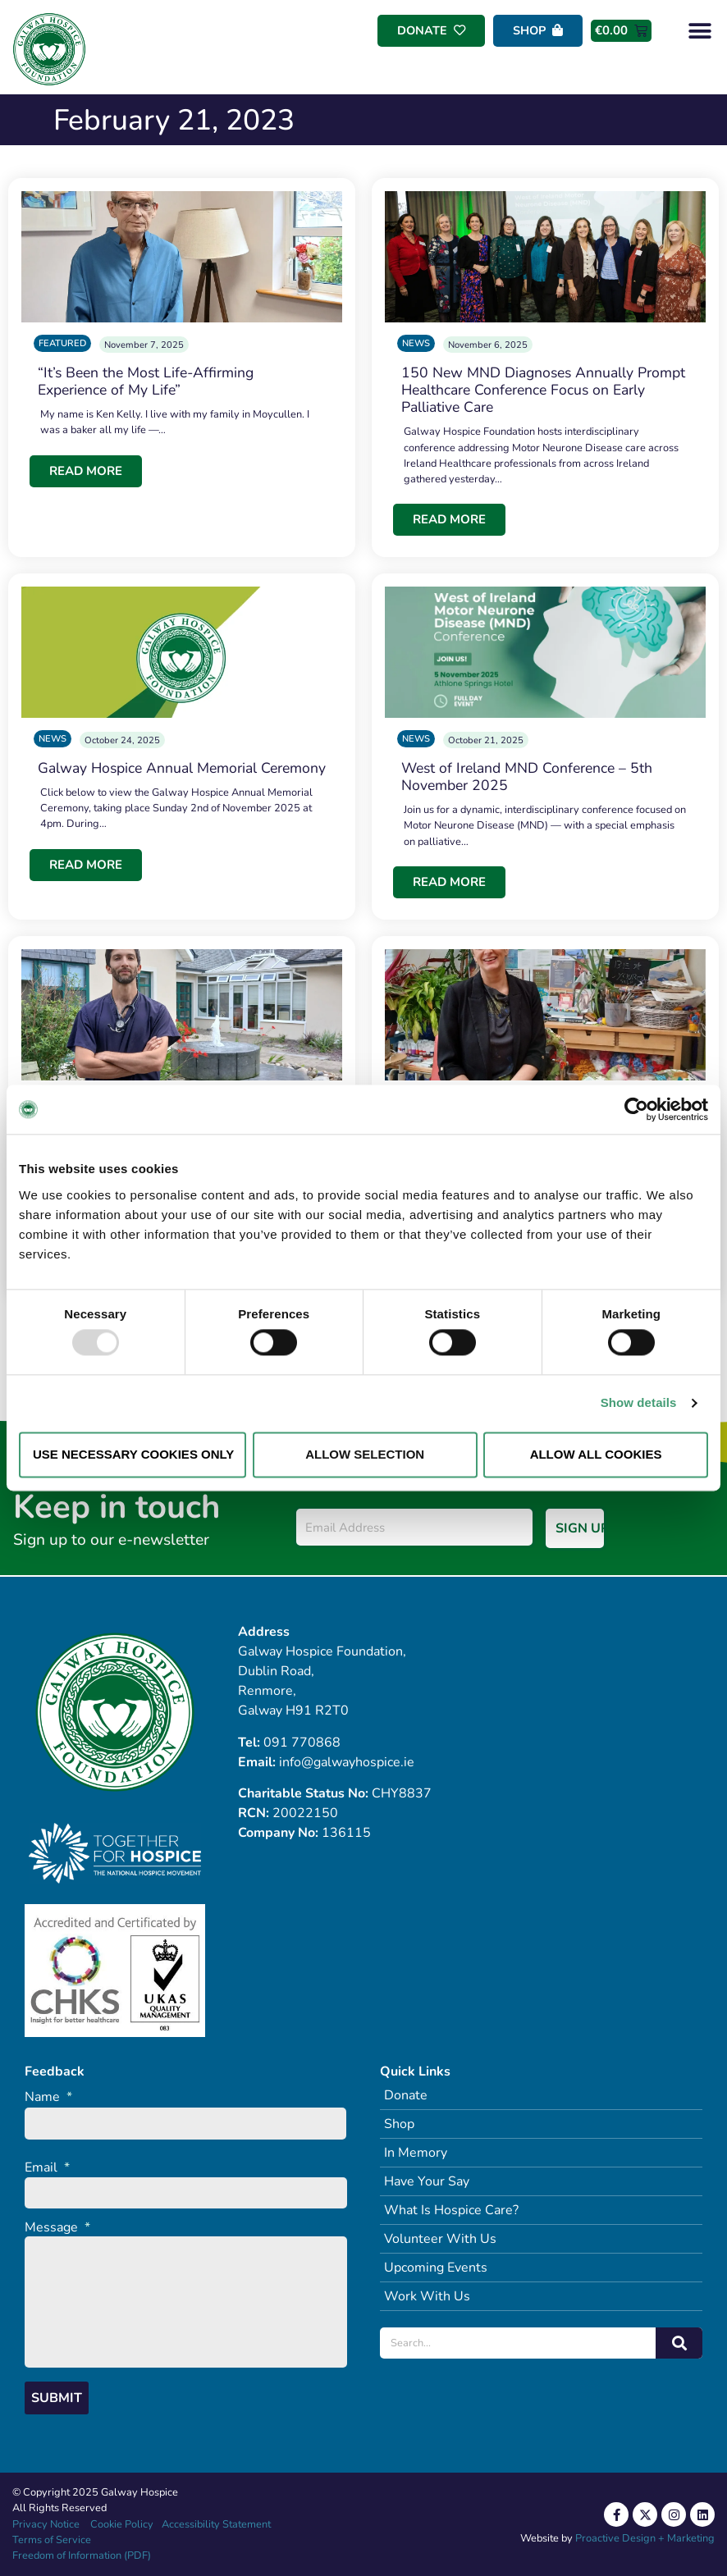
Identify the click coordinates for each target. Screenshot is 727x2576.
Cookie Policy (120, 2524)
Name (48, 2097)
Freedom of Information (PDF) (81, 2555)
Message (57, 2227)
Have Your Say (426, 2181)
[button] (700, 30)
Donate (406, 2095)
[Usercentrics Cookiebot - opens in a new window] (636, 1109)
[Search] (679, 2343)
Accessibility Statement (216, 2524)
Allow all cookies (596, 1454)
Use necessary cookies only (133, 1454)
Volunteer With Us (440, 2239)
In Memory (415, 2153)
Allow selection (364, 1454)
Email (47, 2167)
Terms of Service (51, 2540)
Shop (399, 2124)
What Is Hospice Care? (451, 2210)
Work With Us (427, 2296)
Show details (639, 1403)
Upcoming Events (435, 2268)
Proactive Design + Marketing (645, 2538)
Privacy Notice (46, 2524)
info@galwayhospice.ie (346, 1762)
